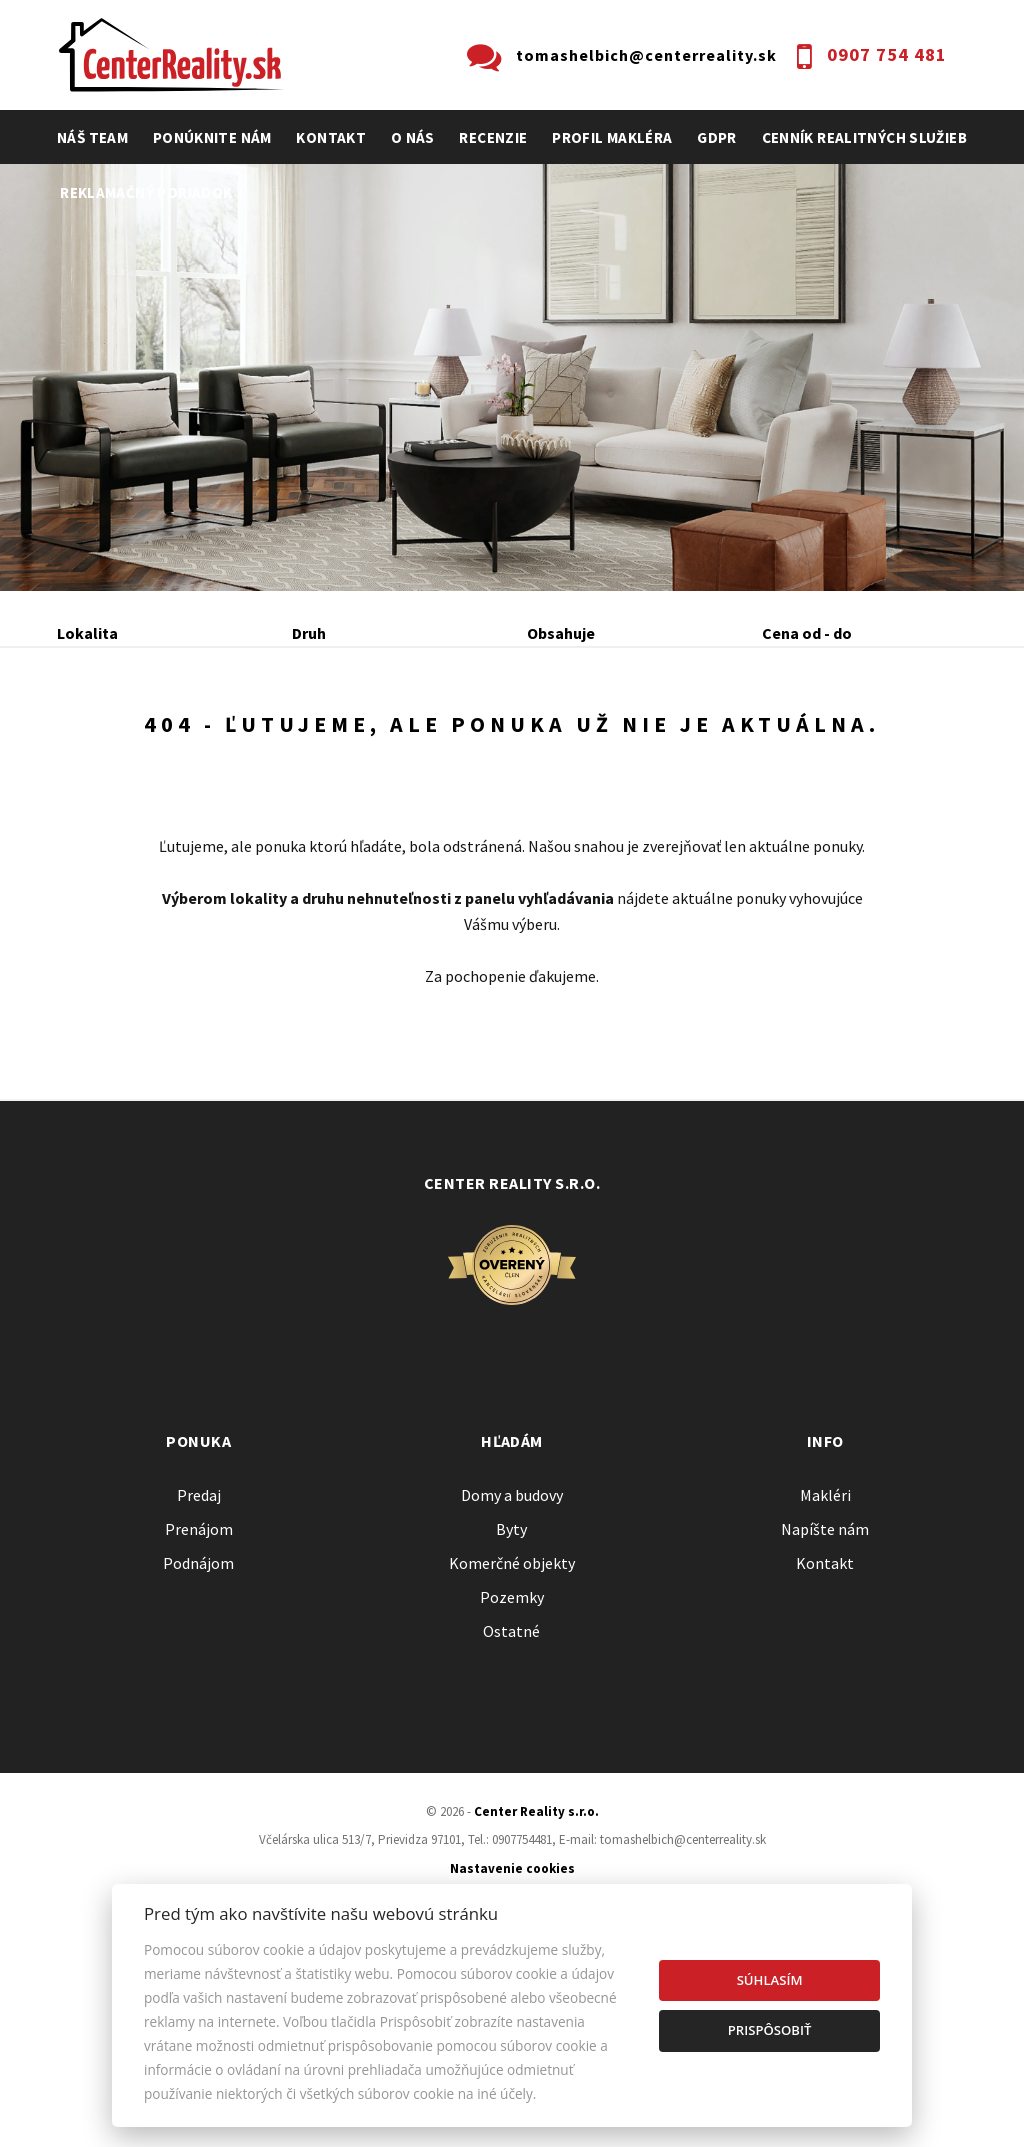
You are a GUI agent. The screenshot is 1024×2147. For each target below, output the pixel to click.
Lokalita (87, 633)
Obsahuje (561, 633)
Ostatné (511, 1829)
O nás (413, 137)
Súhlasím (770, 1980)
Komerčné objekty (512, 1761)
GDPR (717, 137)
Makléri (825, 1693)
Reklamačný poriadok (146, 192)
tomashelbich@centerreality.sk (646, 55)
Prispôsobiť (770, 2030)
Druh (309, 633)
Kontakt (331, 137)
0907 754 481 (887, 54)
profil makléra (612, 137)
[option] (512, 377)
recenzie (493, 137)
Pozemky (512, 1795)
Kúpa (358, 741)
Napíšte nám (825, 1727)
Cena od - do (807, 633)
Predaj (120, 741)
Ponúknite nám (212, 137)
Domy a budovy (512, 1693)
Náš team (92, 137)
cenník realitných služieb (865, 137)
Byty (511, 1727)
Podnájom (132, 790)
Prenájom (243, 741)
